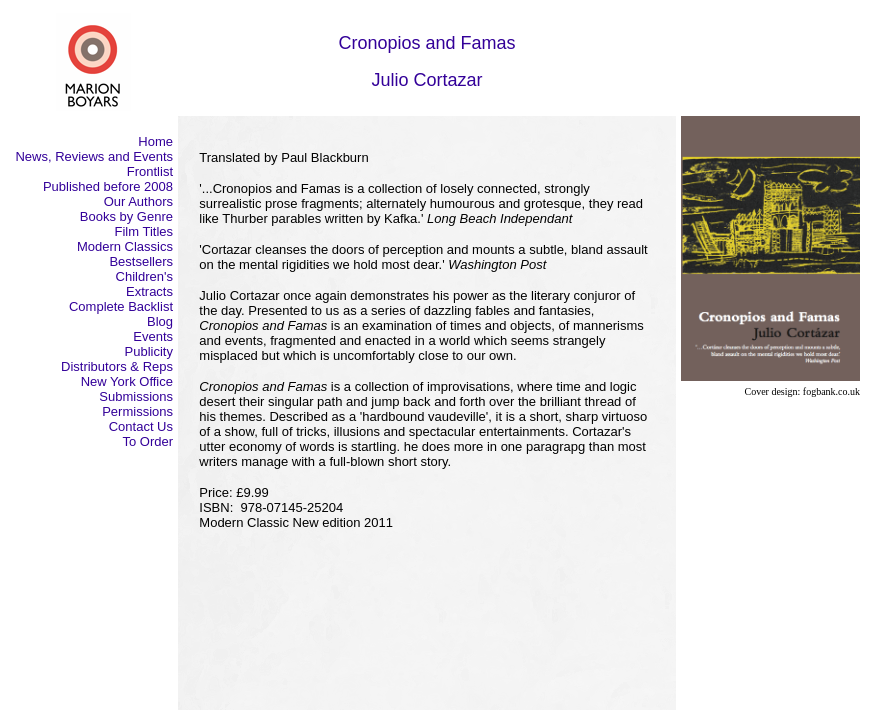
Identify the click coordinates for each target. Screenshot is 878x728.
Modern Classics (125, 246)
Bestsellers (141, 261)
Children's (144, 276)
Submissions (136, 396)
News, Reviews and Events (94, 156)
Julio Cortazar (426, 80)
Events (153, 336)
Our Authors (138, 201)
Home (155, 141)
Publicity (149, 351)
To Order (147, 441)
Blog (160, 321)
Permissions (137, 411)
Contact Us (141, 426)
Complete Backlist (121, 306)
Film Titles (144, 231)
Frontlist (150, 171)
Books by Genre (126, 216)
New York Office (127, 381)
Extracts (149, 291)
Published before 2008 (108, 186)
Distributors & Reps (117, 366)
